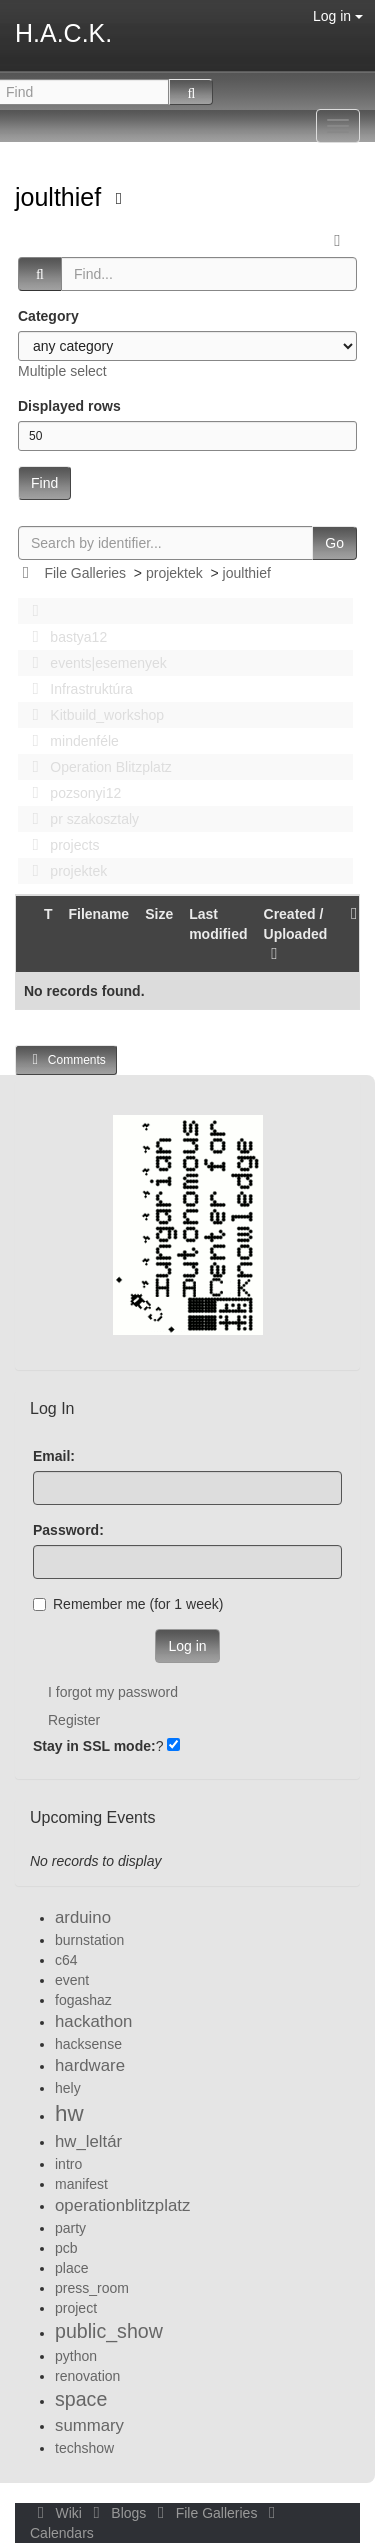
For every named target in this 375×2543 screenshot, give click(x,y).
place (71, 2268)
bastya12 (64, 637)
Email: (54, 1456)
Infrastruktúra (77, 689)
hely (68, 2088)
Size (159, 914)
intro (68, 2164)
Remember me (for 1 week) (128, 1604)
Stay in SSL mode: (94, 1746)
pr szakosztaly (80, 819)
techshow (84, 2448)
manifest (81, 2184)
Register (74, 1720)
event (72, 1980)
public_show (109, 2331)
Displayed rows (69, 406)
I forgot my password (113, 1692)
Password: (68, 1530)
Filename (98, 914)
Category (48, 316)
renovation (87, 2376)
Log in (338, 16)
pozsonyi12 (71, 793)
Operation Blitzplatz (96, 767)
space (81, 2399)
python (76, 2356)
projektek (174, 573)
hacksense (88, 2044)
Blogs (118, 2513)
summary (89, 2425)
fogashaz (83, 2000)
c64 (66, 1960)
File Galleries (85, 573)
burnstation (89, 1940)
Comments (66, 1059)
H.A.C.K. (63, 33)
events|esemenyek (94, 663)
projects (60, 845)
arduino (83, 1917)
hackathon (93, 2021)
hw (69, 2113)
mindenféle (70, 741)
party (70, 2228)
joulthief (61, 197)
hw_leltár (88, 2141)
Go (334, 543)
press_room (92, 2288)
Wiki (58, 2513)
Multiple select (62, 371)
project (76, 2308)
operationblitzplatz (122, 2205)
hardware (90, 2065)
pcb (66, 2248)
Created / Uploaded (296, 934)
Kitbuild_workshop (92, 715)
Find (44, 483)
